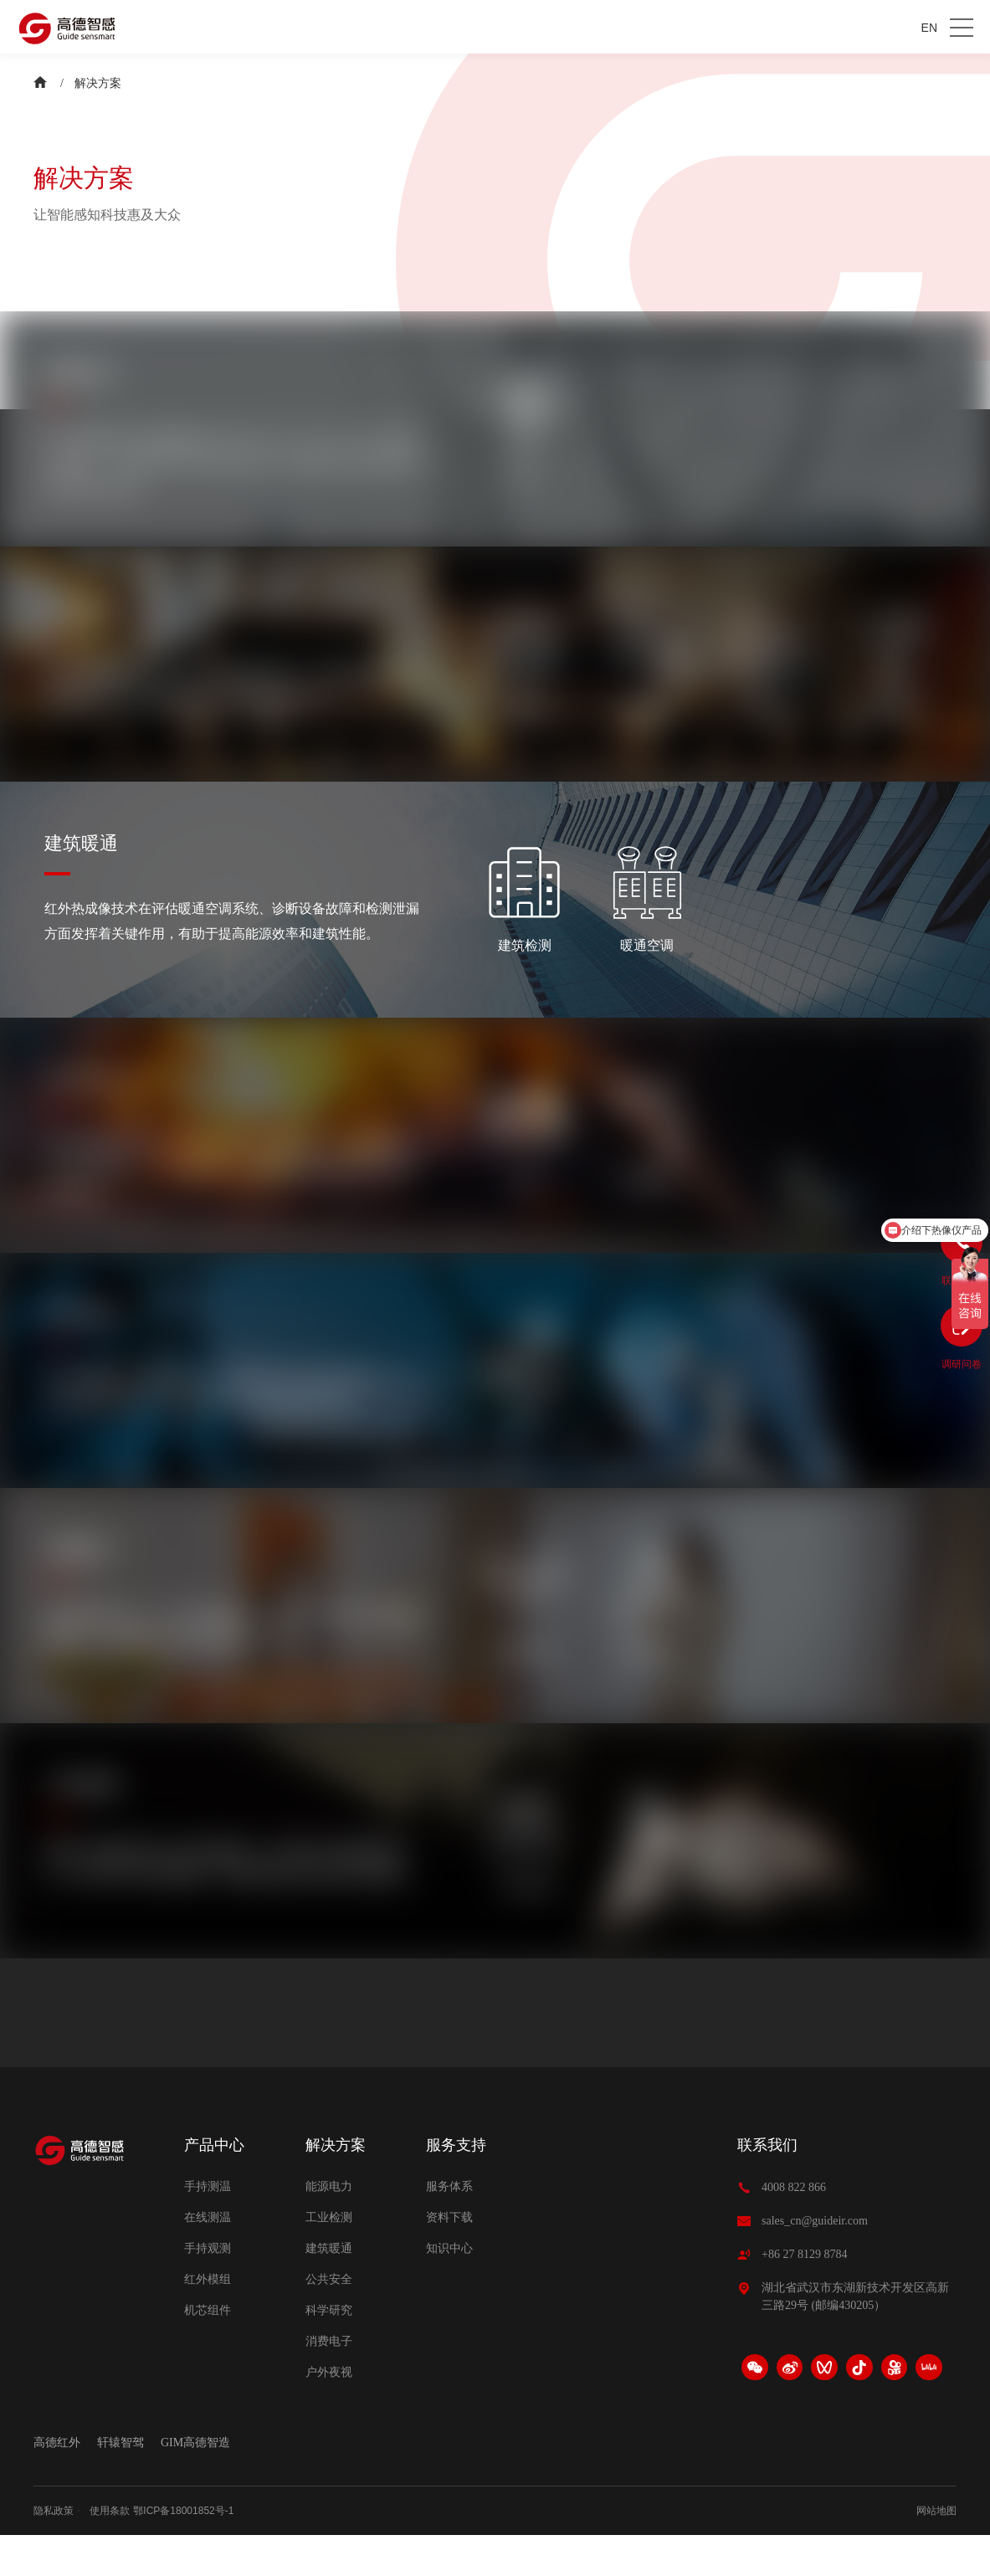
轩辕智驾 (120, 2483)
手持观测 (207, 2288)
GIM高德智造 (195, 2483)
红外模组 (207, 2319)
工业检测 (328, 2257)
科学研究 (328, 2350)
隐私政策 (53, 2552)
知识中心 (449, 2288)
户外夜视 (328, 2412)
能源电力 (328, 2226)
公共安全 (328, 2319)
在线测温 (207, 2257)
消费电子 (328, 2381)
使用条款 (110, 2552)
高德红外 (56, 2483)
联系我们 (767, 2185)
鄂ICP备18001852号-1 (183, 2552)
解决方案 (97, 83)
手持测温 (207, 2226)
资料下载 (449, 2257)
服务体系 (449, 2226)
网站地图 (936, 2552)
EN (929, 27)
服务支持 (456, 2185)
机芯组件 (207, 2350)
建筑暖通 (328, 2288)
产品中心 (214, 2185)
